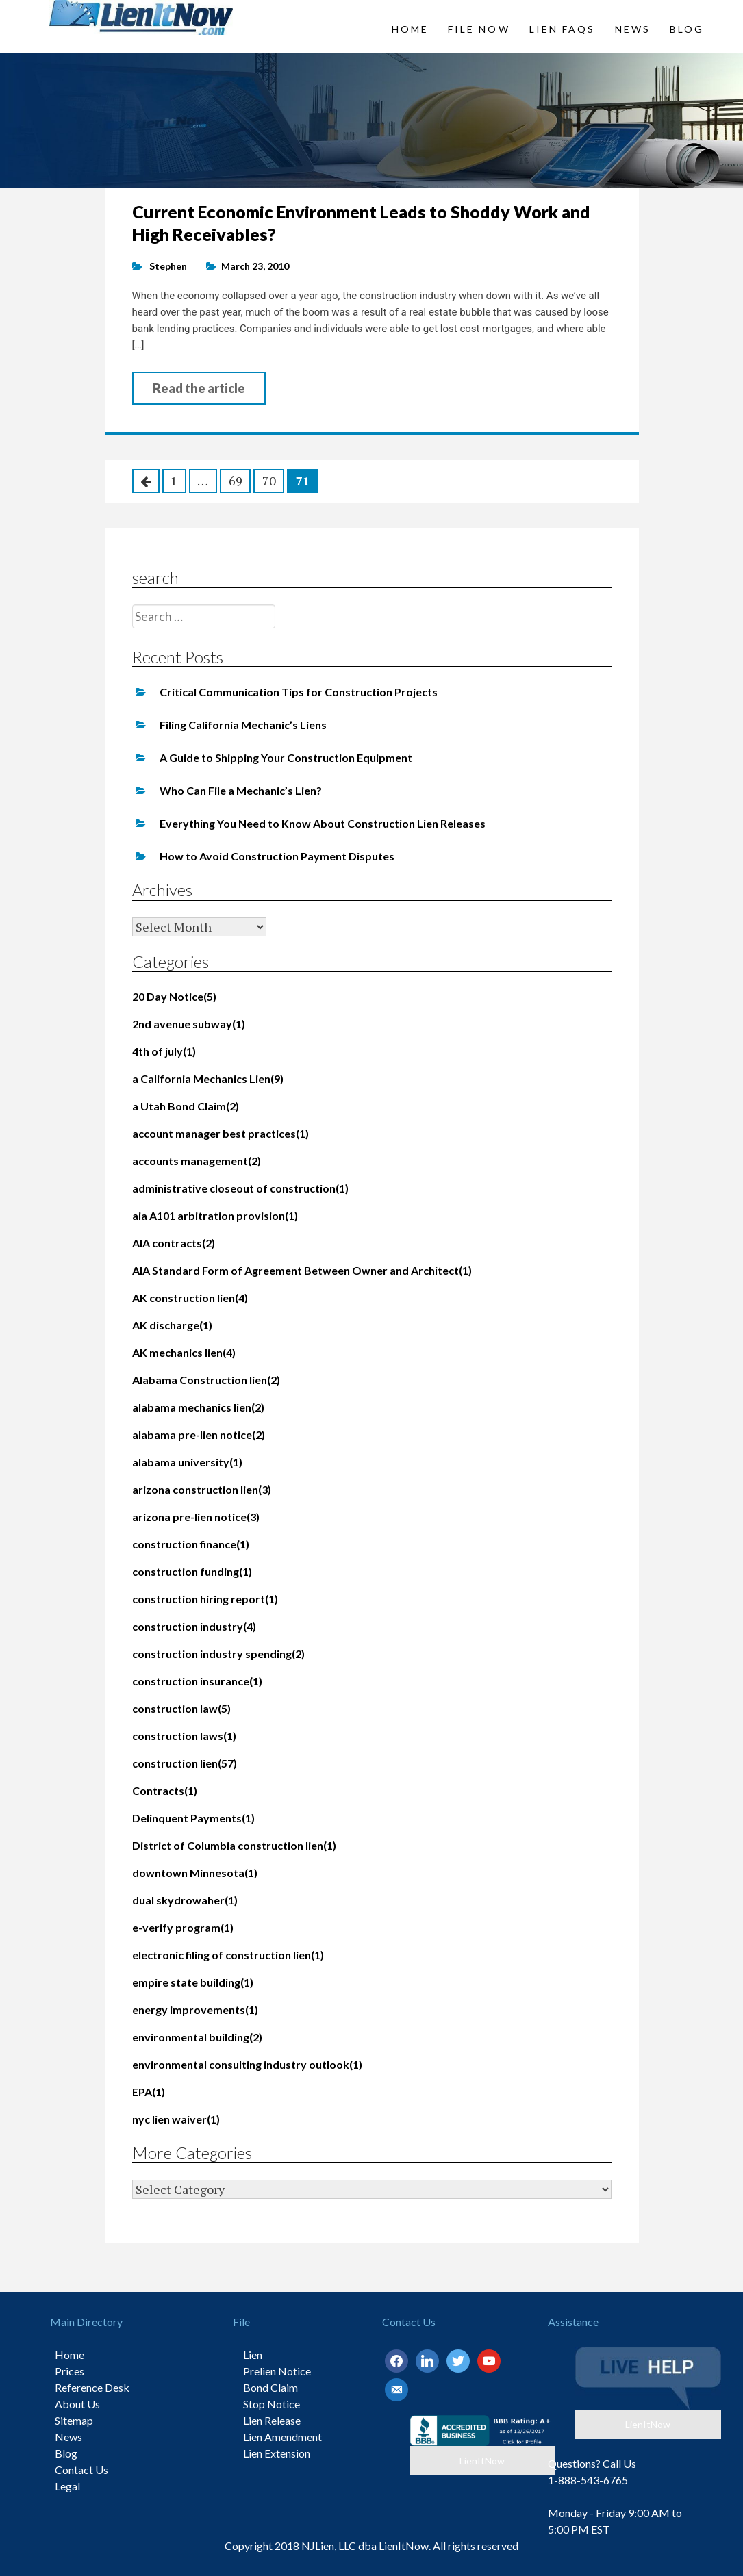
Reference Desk (92, 2387)
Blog (687, 29)
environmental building (197, 2036)
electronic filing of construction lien (228, 1954)
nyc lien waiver (176, 2119)
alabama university (187, 1461)
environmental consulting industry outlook (247, 2064)
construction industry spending (218, 1653)
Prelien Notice (277, 2370)
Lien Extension (276, 2453)
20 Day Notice (174, 996)
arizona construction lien (201, 1489)
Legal (67, 2485)
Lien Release (272, 2420)
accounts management (196, 1160)
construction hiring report (205, 1598)
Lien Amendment (282, 2436)
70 (269, 481)
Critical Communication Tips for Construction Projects (299, 691)
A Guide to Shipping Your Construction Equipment (286, 757)
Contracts (164, 1790)
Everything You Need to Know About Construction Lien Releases (323, 823)
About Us (77, 2403)
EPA (148, 2091)
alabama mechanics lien (198, 1407)
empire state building (192, 1982)
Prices (69, 2370)
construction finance (190, 1544)
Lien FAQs (562, 29)
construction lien (184, 1763)
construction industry (194, 1626)
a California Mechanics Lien (208, 1078)
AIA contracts (173, 1242)
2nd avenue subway (188, 1023)
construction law (181, 1708)
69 (235, 481)
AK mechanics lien (184, 1352)
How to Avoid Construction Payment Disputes (277, 856)
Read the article (199, 388)
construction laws (184, 1735)
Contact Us (81, 2469)
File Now (479, 29)
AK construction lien (190, 1297)
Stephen (168, 266)
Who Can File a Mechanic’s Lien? (241, 790)
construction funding (192, 1571)
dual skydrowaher (185, 1900)
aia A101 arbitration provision (215, 1215)
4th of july (164, 1051)
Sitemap (74, 2420)
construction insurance (197, 1680)
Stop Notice (271, 2403)
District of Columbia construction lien (234, 1845)
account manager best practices (220, 1133)
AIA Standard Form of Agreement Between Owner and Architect (302, 1270)
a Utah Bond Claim (185, 1105)
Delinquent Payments (193, 1817)
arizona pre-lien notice (196, 1516)
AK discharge (172, 1324)
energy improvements (195, 2009)
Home (410, 29)
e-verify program (183, 1927)
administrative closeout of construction (240, 1188)
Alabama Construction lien (206, 1379)
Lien (252, 2354)
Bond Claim (270, 2387)
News (633, 29)
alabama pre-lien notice (198, 1434)
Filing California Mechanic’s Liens (243, 724)
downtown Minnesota (194, 1872)
